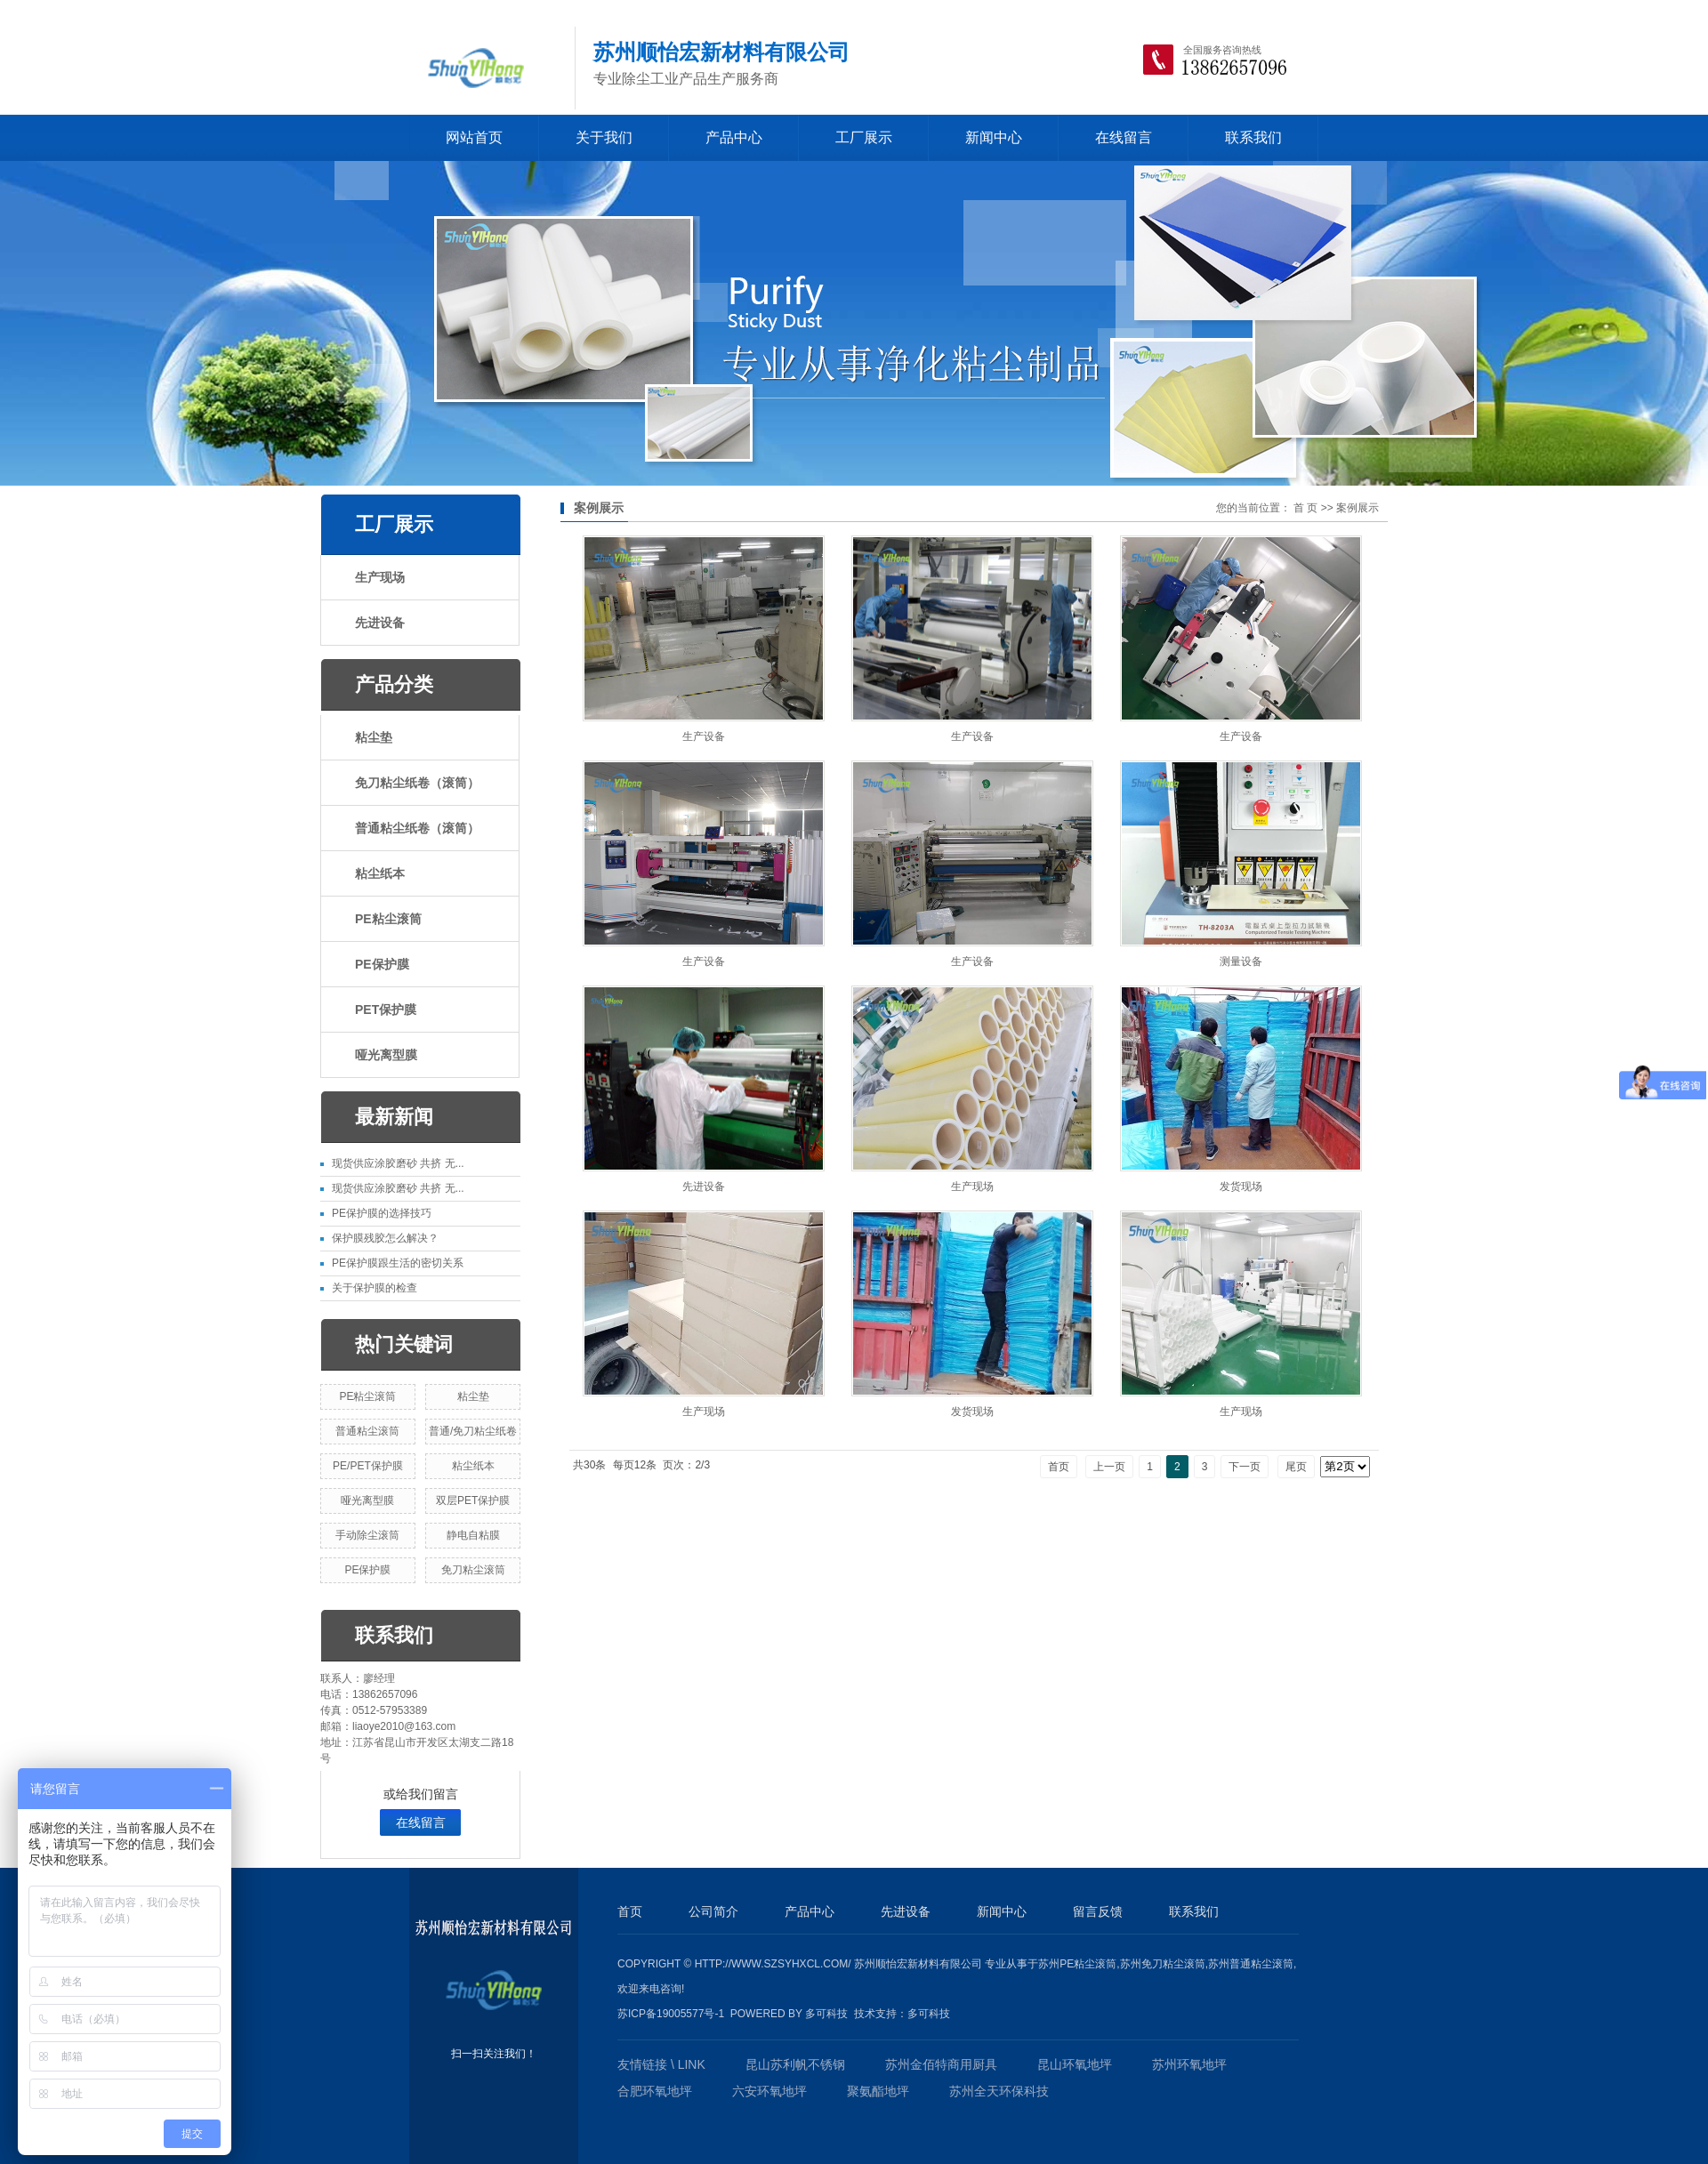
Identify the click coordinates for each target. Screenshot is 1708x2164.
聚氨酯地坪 (878, 2091)
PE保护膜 (382, 964)
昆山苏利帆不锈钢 (795, 2064)
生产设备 (703, 736)
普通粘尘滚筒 (367, 1431)
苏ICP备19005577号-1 (670, 2013)
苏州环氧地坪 (1189, 2064)
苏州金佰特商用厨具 (941, 2064)
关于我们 (604, 137)
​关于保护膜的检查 (374, 1288)
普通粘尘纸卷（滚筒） (417, 828)
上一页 (1109, 1466)
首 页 (1305, 508)
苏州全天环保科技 (999, 2091)
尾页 (1296, 1466)
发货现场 (1241, 1186)
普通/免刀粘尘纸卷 (473, 1431)
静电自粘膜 (473, 1535)
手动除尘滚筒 (367, 1535)
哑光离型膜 (386, 1055)
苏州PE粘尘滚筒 (1077, 1964)
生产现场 (380, 577)
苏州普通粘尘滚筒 (1250, 1964)
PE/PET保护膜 (368, 1466)
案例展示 (1357, 508)
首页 (1058, 1466)
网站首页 (474, 137)
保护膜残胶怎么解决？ (385, 1238)
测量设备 (1241, 961)
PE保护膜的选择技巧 (381, 1213)
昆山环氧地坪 (1074, 2064)
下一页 (1245, 1466)
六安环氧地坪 (769, 2091)
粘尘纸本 (380, 873)
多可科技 (826, 2013)
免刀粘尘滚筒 (473, 1570)
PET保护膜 (385, 1009)
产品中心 (733, 137)
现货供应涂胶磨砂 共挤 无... (398, 1163)
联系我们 (1253, 137)
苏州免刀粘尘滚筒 (1162, 1964)
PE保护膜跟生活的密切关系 (397, 1263)
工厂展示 (863, 137)
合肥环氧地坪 (654, 2091)
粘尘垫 (373, 737)
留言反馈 (1098, 1911)
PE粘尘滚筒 (388, 919)
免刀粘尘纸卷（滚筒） (417, 783)
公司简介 (713, 1911)
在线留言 (1123, 137)
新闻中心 (993, 137)
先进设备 (380, 622)
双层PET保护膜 (473, 1500)
